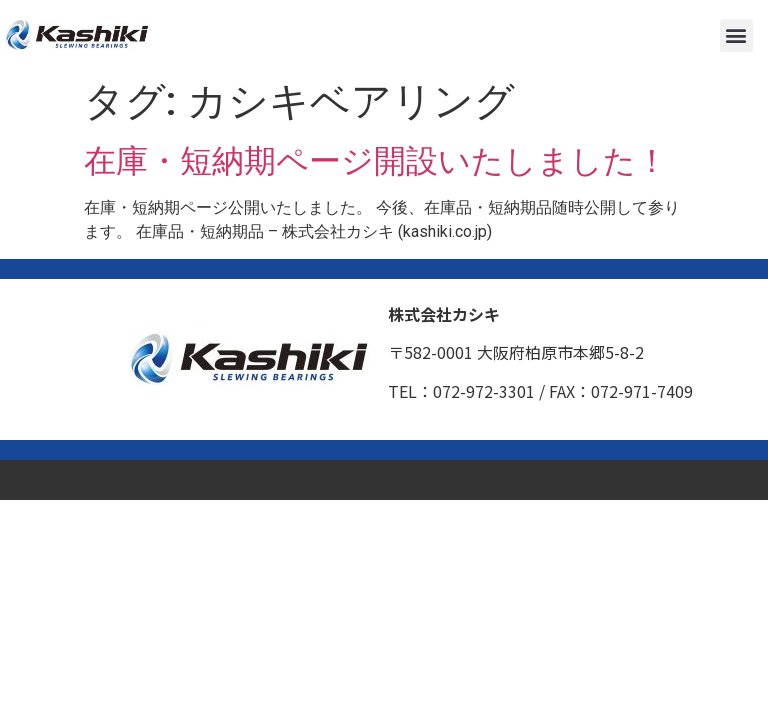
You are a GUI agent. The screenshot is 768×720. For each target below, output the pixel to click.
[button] (736, 35)
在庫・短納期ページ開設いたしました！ (376, 161)
